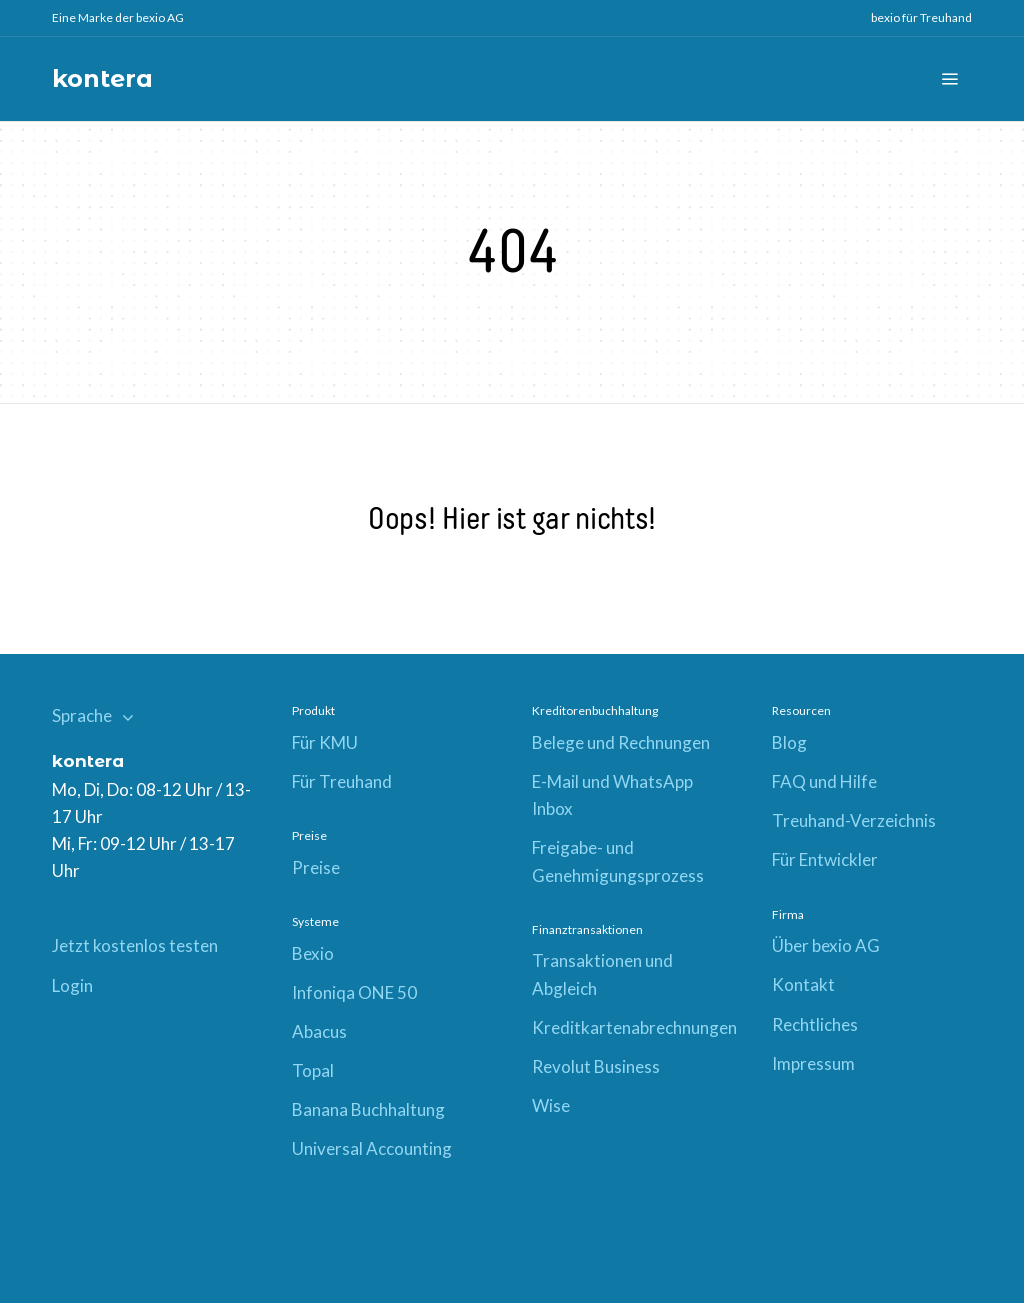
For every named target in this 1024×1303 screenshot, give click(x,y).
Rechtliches (815, 1024)
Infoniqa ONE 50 (354, 992)
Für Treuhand (342, 781)
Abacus (319, 1031)
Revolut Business (596, 1066)
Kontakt (803, 984)
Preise (316, 867)
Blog (789, 742)
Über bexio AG (826, 945)
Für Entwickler (825, 859)
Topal (313, 1070)
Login (72, 985)
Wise (551, 1105)
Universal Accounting (372, 1148)
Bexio (313, 953)
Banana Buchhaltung (368, 1109)
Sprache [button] (83, 715)
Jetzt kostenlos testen (135, 945)
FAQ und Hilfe (824, 781)
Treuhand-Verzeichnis (854, 820)
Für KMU (325, 742)
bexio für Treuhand (921, 17)
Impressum (813, 1063)
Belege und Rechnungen (621, 742)
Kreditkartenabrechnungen (634, 1027)
